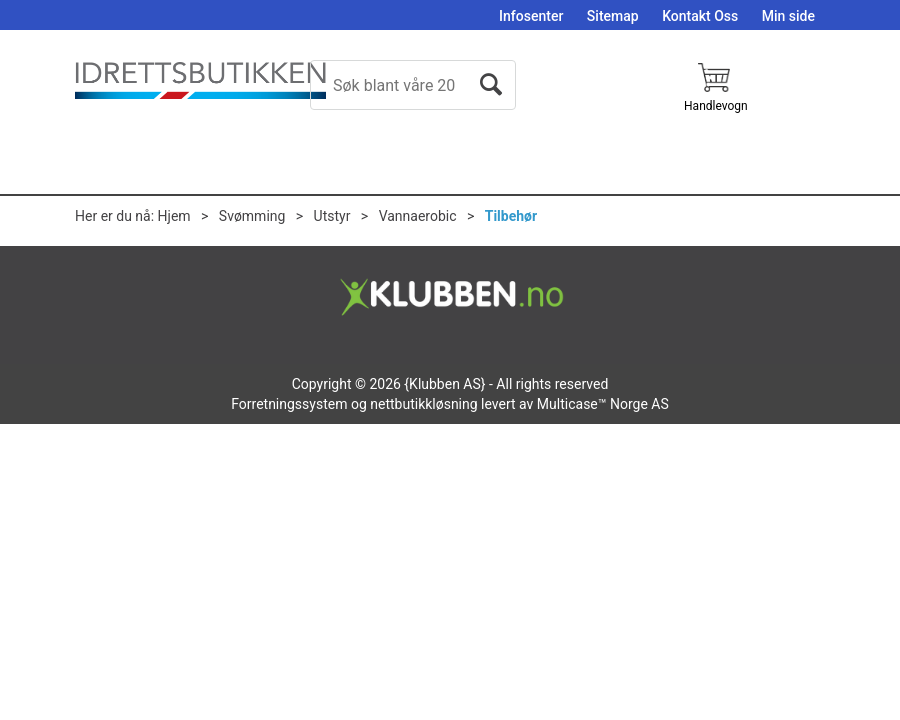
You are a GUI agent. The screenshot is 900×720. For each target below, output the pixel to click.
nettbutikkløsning (423, 404)
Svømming (252, 216)
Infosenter (531, 16)
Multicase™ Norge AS (603, 404)
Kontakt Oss (700, 16)
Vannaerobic (418, 216)
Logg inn (802, 114)
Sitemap (613, 16)
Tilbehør (511, 216)
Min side (788, 16)
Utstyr (332, 216)
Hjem (174, 216)
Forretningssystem (289, 404)
